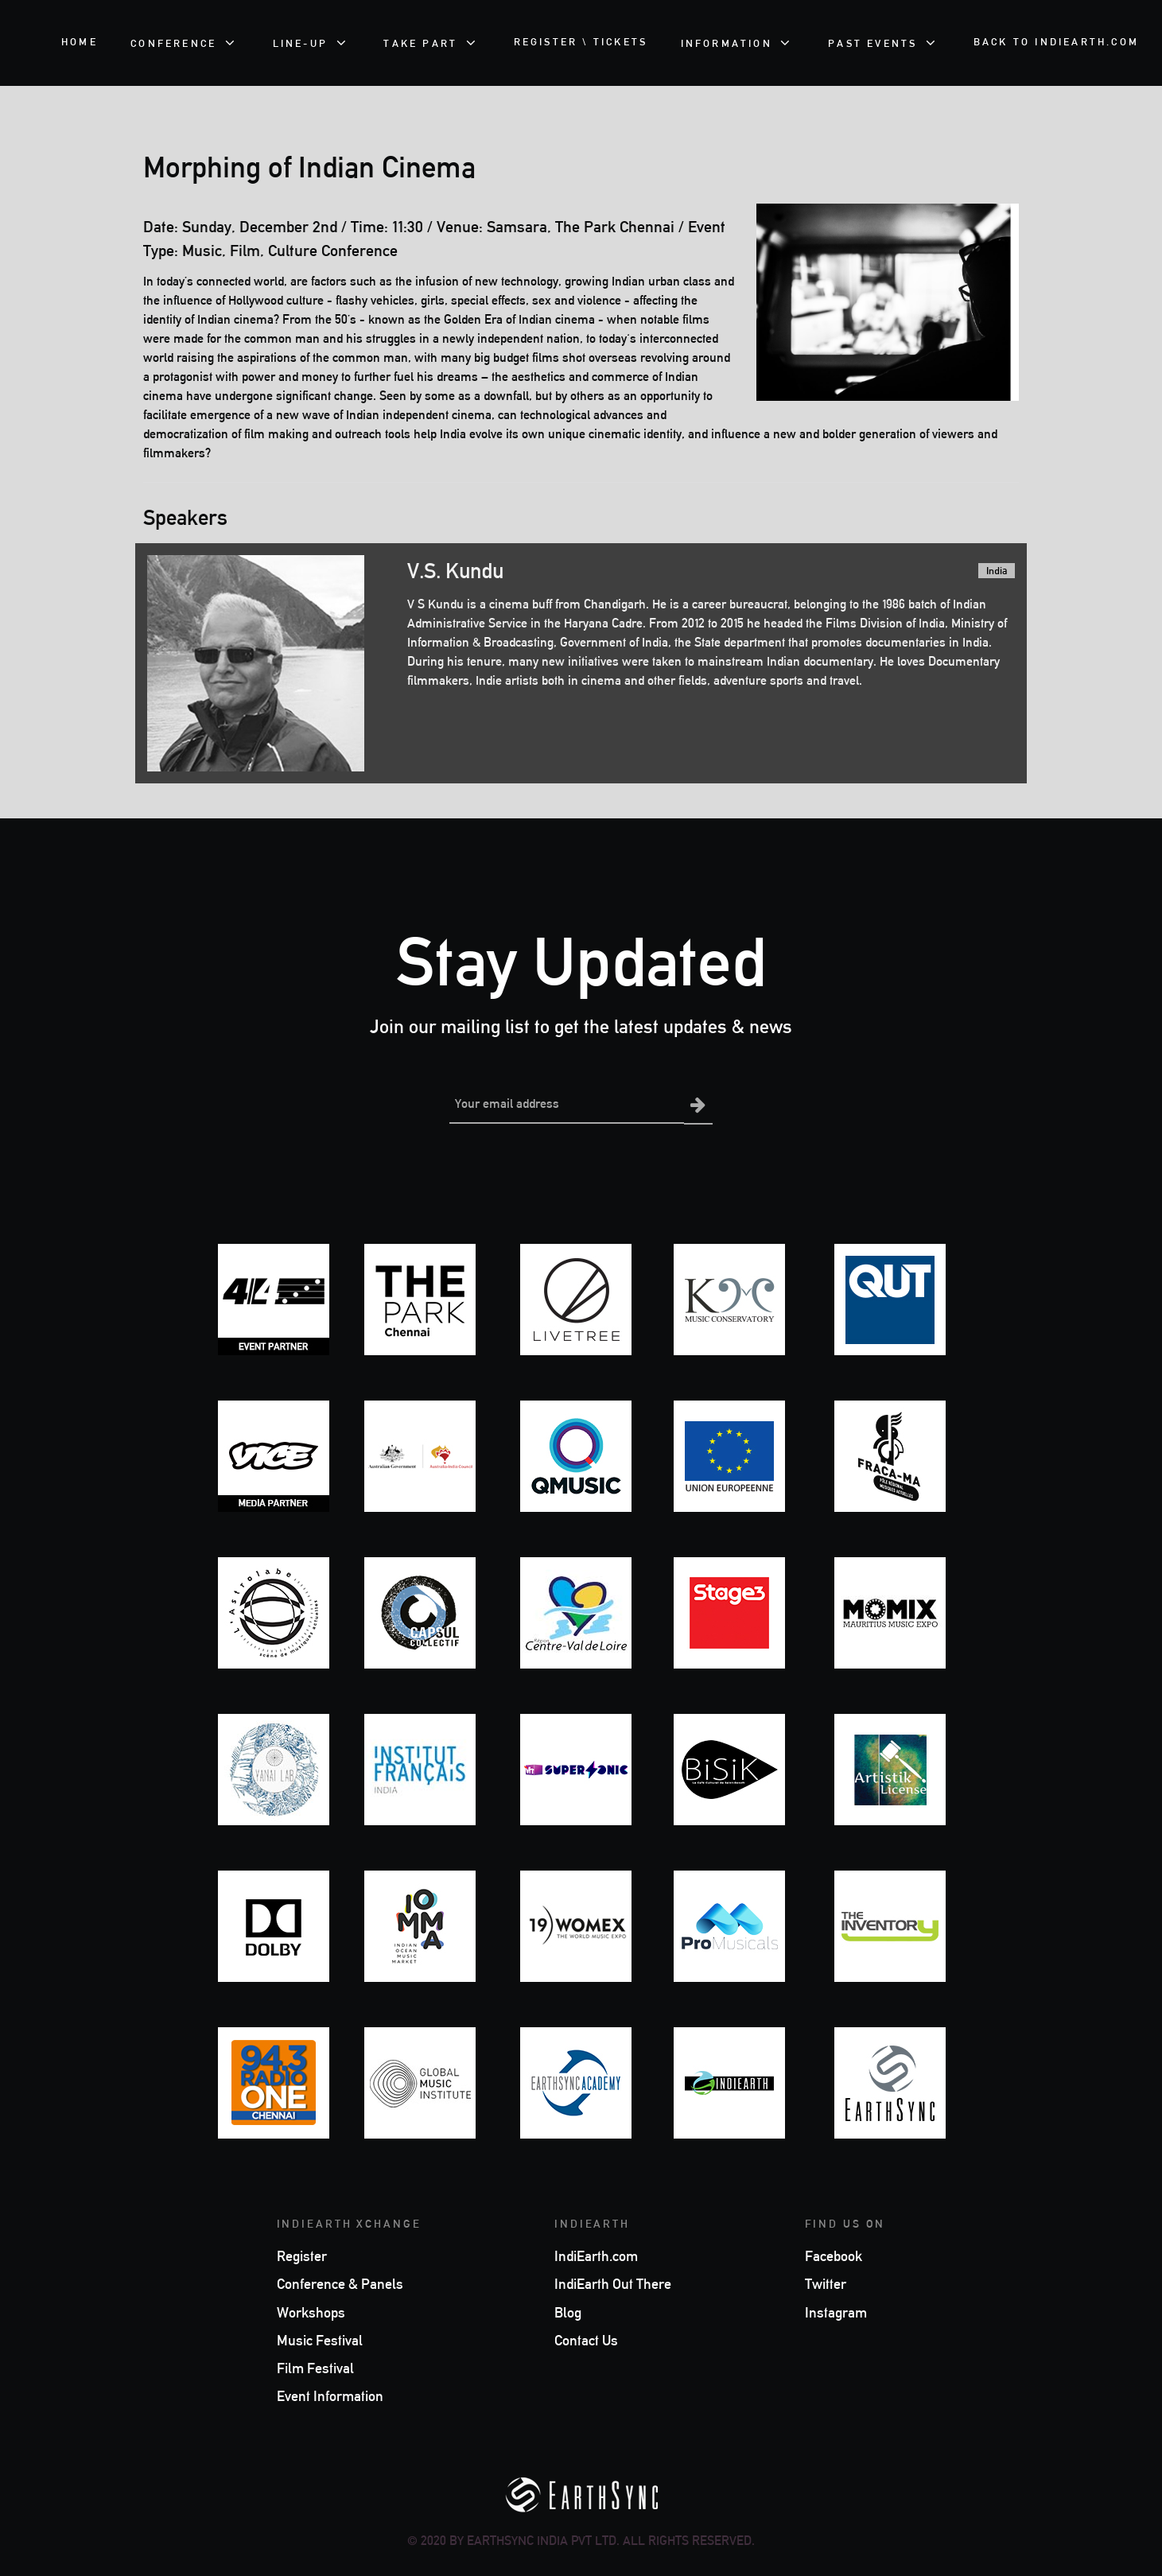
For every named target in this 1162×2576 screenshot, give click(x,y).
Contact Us (586, 2339)
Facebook (833, 2255)
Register (302, 2255)
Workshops (311, 2311)
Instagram (836, 2311)
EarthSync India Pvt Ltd (541, 2539)
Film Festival (315, 2367)
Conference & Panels (340, 2283)
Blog (567, 2311)
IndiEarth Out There (612, 2283)
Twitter (825, 2283)
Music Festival (320, 2339)
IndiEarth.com (596, 2255)
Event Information (330, 2395)
